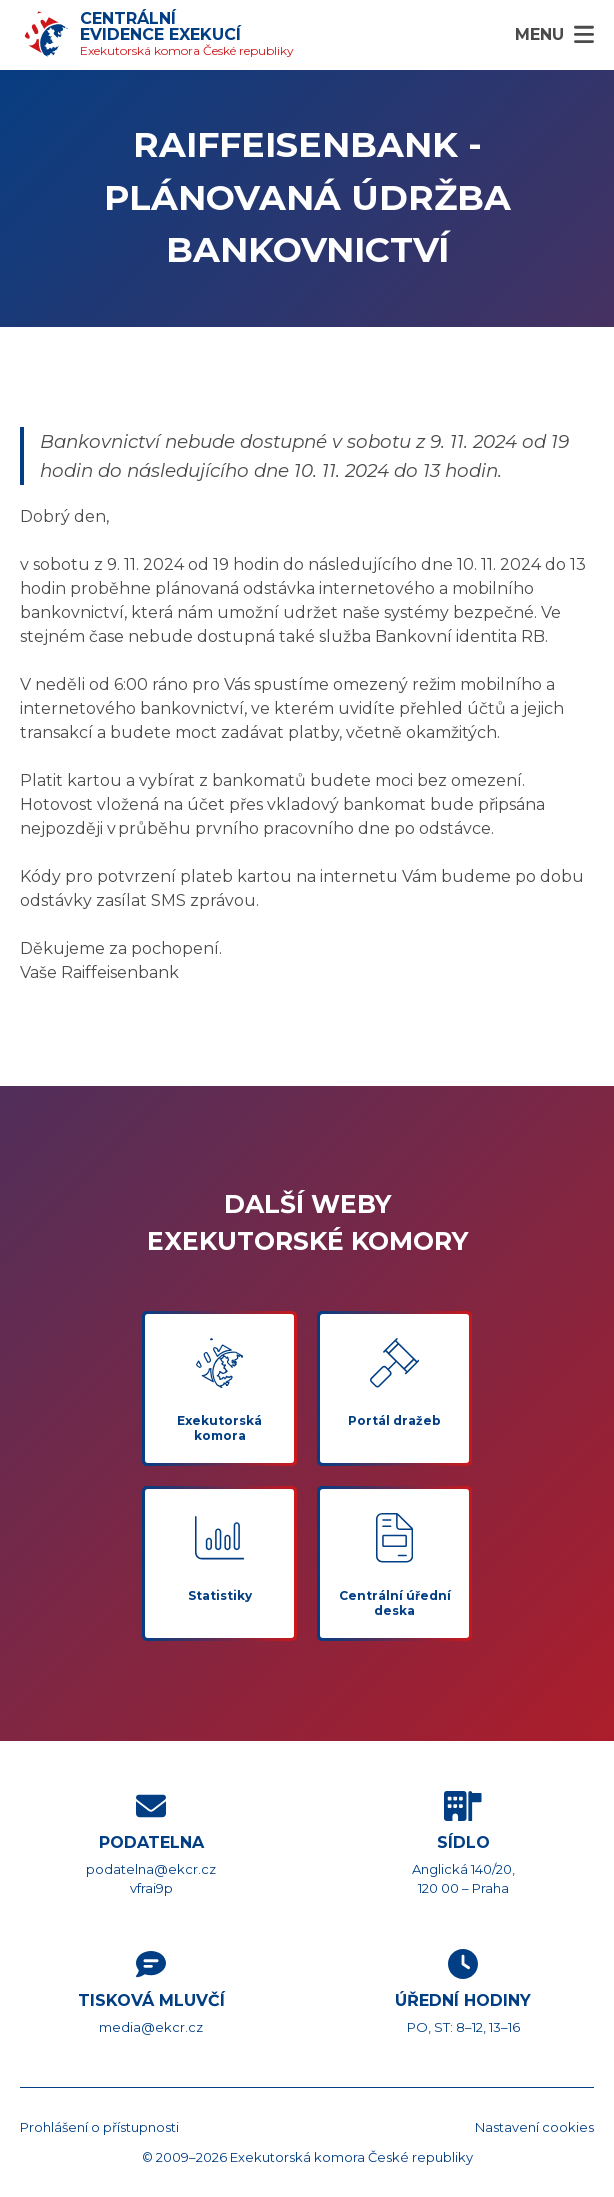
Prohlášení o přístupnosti (99, 2127)
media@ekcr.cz (151, 2027)
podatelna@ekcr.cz (151, 1869)
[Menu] (554, 35)
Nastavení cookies (534, 2127)
